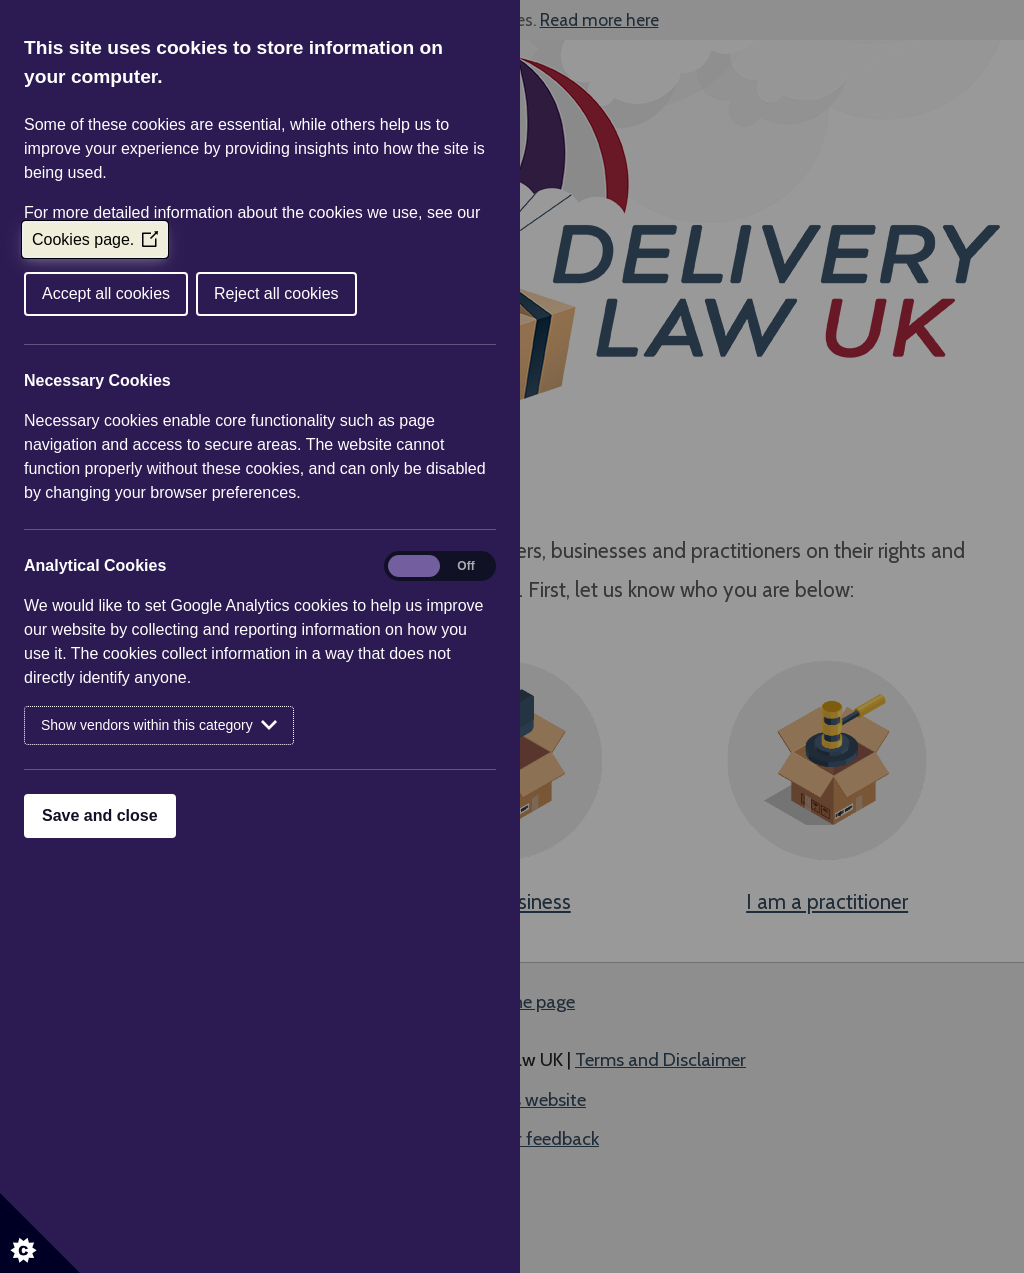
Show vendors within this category (159, 725)
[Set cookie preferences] (40, 1233)
